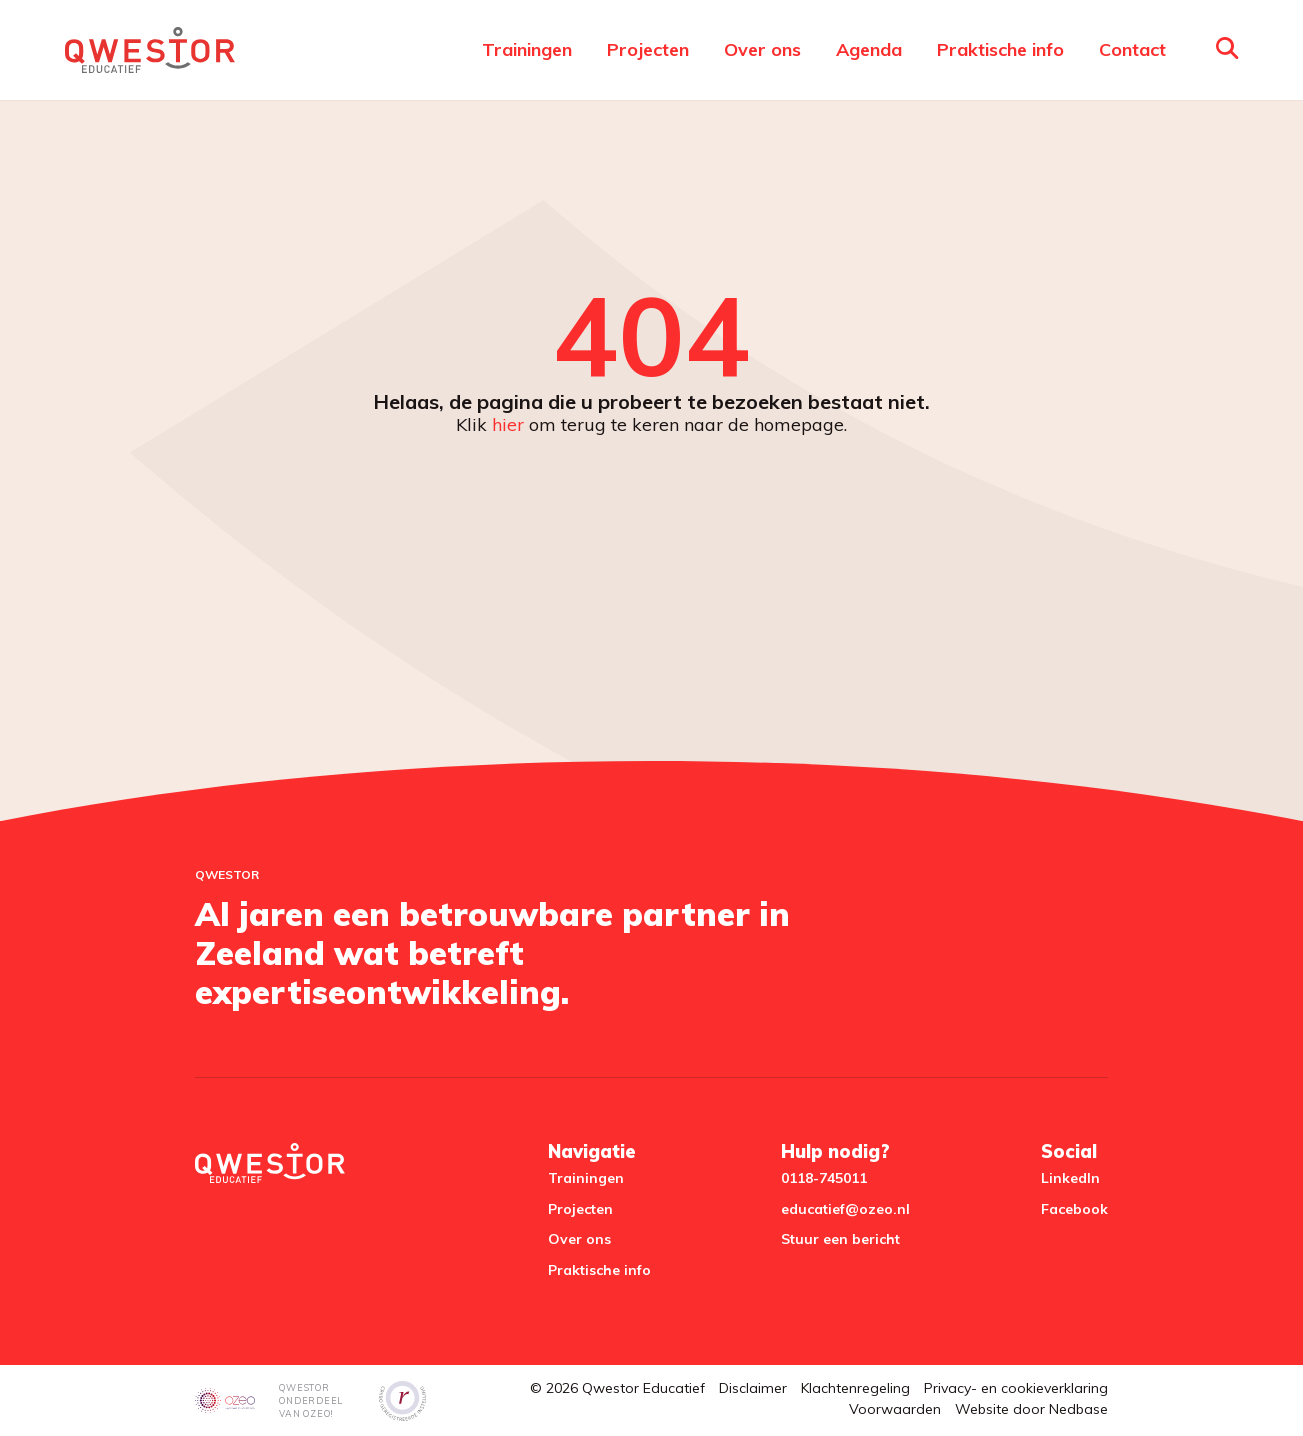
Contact (1132, 49)
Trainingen (527, 49)
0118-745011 (824, 1178)
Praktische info (1000, 49)
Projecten (648, 49)
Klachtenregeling (855, 1388)
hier (508, 424)
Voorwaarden (895, 1409)
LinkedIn (1070, 1178)
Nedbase (1078, 1409)
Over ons (762, 49)
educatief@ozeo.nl (845, 1209)
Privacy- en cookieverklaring (1016, 1388)
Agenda (869, 49)
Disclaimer (753, 1388)
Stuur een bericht (840, 1239)
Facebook (1074, 1209)
